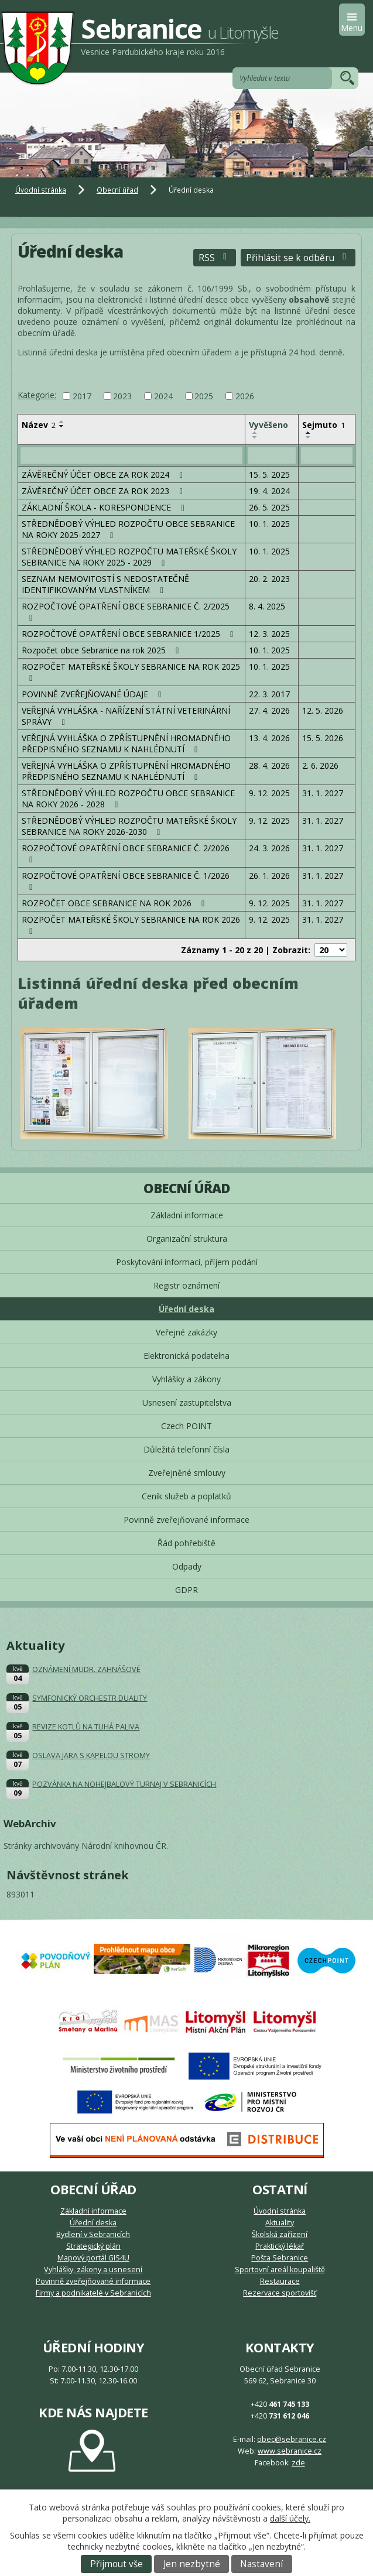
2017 (82, 396)
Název (39, 424)
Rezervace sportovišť (279, 2293)
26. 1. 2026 (269, 875)
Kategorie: (37, 394)
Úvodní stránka (40, 189)
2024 (163, 396)
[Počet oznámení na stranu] (330, 950)
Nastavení (261, 2564)
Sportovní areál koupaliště (280, 2269)
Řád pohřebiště (186, 1543)
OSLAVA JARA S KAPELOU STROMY (91, 1755)
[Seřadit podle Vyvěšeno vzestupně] (255, 432)
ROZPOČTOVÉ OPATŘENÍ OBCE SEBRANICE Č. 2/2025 (126, 611)
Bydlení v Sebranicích (93, 2234)
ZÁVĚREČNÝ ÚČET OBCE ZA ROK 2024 (104, 474)
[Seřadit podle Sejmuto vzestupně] (308, 432)
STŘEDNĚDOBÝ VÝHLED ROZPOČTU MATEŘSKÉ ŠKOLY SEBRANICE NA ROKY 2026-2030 (129, 826)
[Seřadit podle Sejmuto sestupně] (308, 437)
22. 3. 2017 (269, 694)
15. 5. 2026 (322, 738)
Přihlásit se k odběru (298, 258)
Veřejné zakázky (186, 1332)
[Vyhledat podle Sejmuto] (326, 455)
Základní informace (186, 1215)
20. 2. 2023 (269, 578)
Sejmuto (323, 424)
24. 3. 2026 (269, 848)
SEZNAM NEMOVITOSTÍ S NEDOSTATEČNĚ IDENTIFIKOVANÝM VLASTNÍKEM (105, 584)
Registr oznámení (186, 1285)
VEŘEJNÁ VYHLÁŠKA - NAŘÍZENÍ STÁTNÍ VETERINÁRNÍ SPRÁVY (126, 716)
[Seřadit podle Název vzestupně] (62, 421)
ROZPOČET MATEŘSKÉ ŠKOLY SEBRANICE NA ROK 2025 (131, 672)
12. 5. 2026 (322, 710)
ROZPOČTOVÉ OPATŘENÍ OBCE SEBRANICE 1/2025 (129, 633)
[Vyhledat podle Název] (131, 455)
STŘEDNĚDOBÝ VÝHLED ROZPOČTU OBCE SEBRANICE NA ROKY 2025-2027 (128, 529)
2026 (244, 396)
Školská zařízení (279, 2234)
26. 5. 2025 (269, 507)
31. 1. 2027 (322, 793)
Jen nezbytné (191, 2564)
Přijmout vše (116, 2564)
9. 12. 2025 (269, 793)
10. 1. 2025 (269, 523)
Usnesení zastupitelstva (186, 1402)
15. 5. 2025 (269, 474)
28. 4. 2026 (269, 765)
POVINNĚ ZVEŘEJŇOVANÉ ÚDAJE (93, 694)
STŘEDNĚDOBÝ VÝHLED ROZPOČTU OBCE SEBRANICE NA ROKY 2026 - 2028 (128, 798)
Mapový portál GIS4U (93, 2258)
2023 (122, 396)
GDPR (186, 1589)
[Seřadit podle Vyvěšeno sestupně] (255, 437)
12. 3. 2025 (269, 633)
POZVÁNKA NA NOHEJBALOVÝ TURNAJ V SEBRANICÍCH (124, 1784)
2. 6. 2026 (320, 765)
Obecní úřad (117, 189)
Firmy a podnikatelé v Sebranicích (93, 2293)
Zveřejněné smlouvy (186, 1472)
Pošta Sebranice (279, 2258)
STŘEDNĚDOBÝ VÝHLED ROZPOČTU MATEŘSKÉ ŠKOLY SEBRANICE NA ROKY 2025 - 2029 (129, 557)
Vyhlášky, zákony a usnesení (93, 2269)
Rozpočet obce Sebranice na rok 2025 (102, 650)
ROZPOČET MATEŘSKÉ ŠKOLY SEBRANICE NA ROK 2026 (131, 925)
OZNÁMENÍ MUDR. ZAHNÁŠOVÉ (86, 1669)
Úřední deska (186, 1308)
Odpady (186, 1566)
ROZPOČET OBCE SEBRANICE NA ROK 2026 (115, 903)
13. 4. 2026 (269, 738)
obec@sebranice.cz (291, 2439)
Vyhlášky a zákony (186, 1379)
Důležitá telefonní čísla (186, 1449)
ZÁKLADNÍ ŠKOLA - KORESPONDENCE (105, 507)
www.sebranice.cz (289, 2451)
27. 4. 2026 (269, 710)
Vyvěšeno (268, 424)
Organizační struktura (186, 1238)
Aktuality (279, 2223)
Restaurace (280, 2281)
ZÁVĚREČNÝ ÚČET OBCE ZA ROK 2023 (104, 490)
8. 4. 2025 (267, 606)
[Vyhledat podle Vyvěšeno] (271, 455)
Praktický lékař (279, 2246)
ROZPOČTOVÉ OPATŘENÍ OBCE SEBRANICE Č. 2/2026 (126, 853)
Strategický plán (93, 2246)
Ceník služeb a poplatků (186, 1496)
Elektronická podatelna (186, 1355)
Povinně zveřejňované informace (186, 1519)
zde (298, 2463)
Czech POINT (186, 1425)
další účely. (290, 2518)
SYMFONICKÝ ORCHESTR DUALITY (89, 1698)
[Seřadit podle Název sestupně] (62, 426)
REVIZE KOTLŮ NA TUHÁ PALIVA (85, 1727)
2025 (203, 396)
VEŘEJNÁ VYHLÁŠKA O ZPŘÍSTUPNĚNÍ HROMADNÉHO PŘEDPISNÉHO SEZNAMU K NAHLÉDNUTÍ (126, 743)
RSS (215, 258)
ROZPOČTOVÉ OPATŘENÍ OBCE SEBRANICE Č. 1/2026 (126, 881)
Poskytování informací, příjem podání (187, 1262)
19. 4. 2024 (269, 490)
